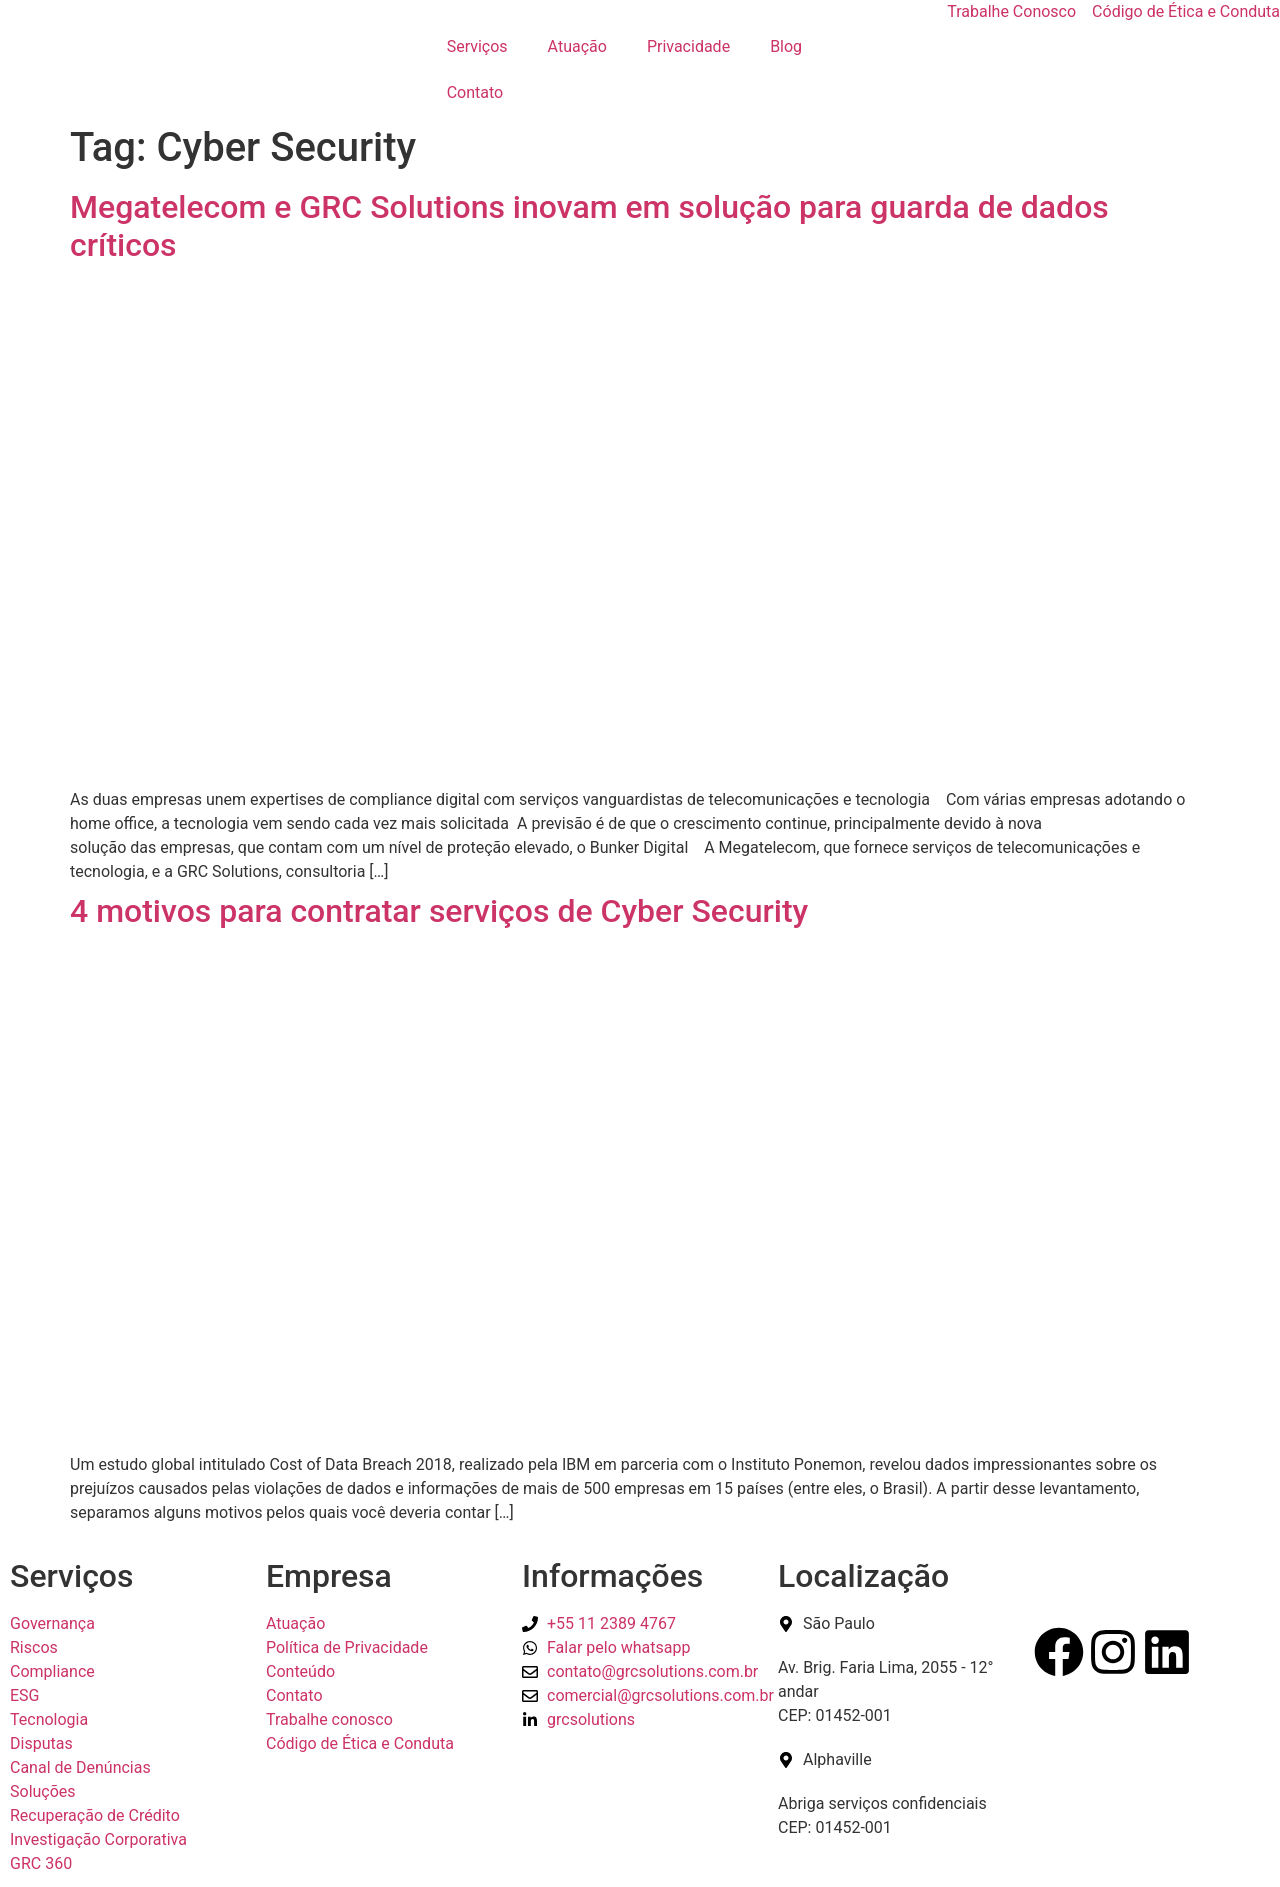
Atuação (577, 46)
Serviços (477, 46)
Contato (475, 92)
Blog (786, 46)
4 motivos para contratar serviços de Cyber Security (439, 911)
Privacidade (688, 46)
